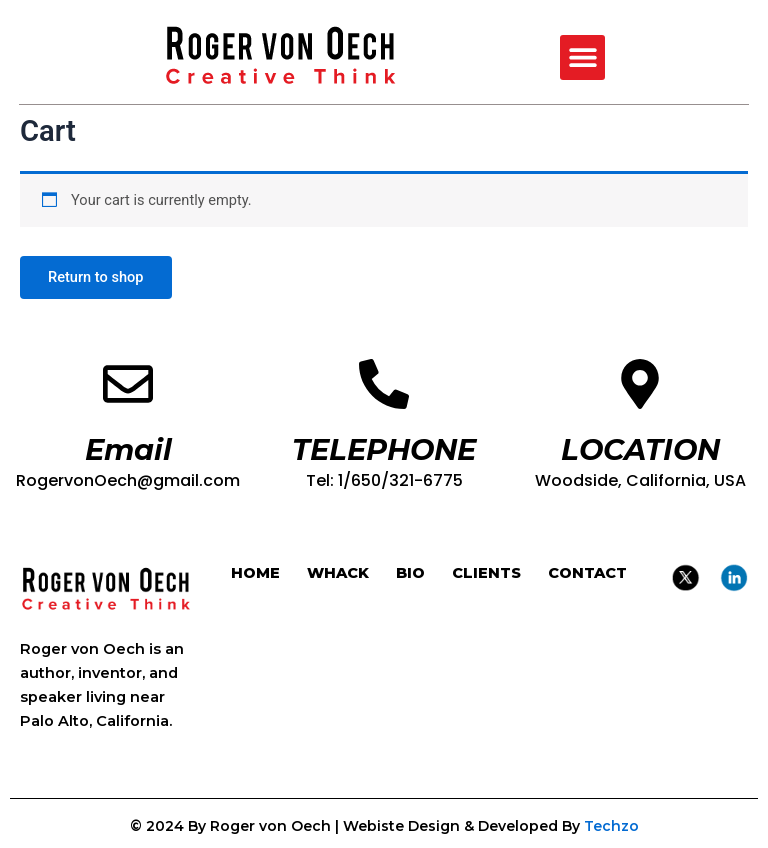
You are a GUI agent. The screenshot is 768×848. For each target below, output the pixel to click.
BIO (410, 573)
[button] (582, 57)
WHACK (338, 573)
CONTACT (587, 573)
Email (128, 449)
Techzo (611, 826)
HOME (255, 573)
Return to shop (96, 277)
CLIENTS (486, 573)
